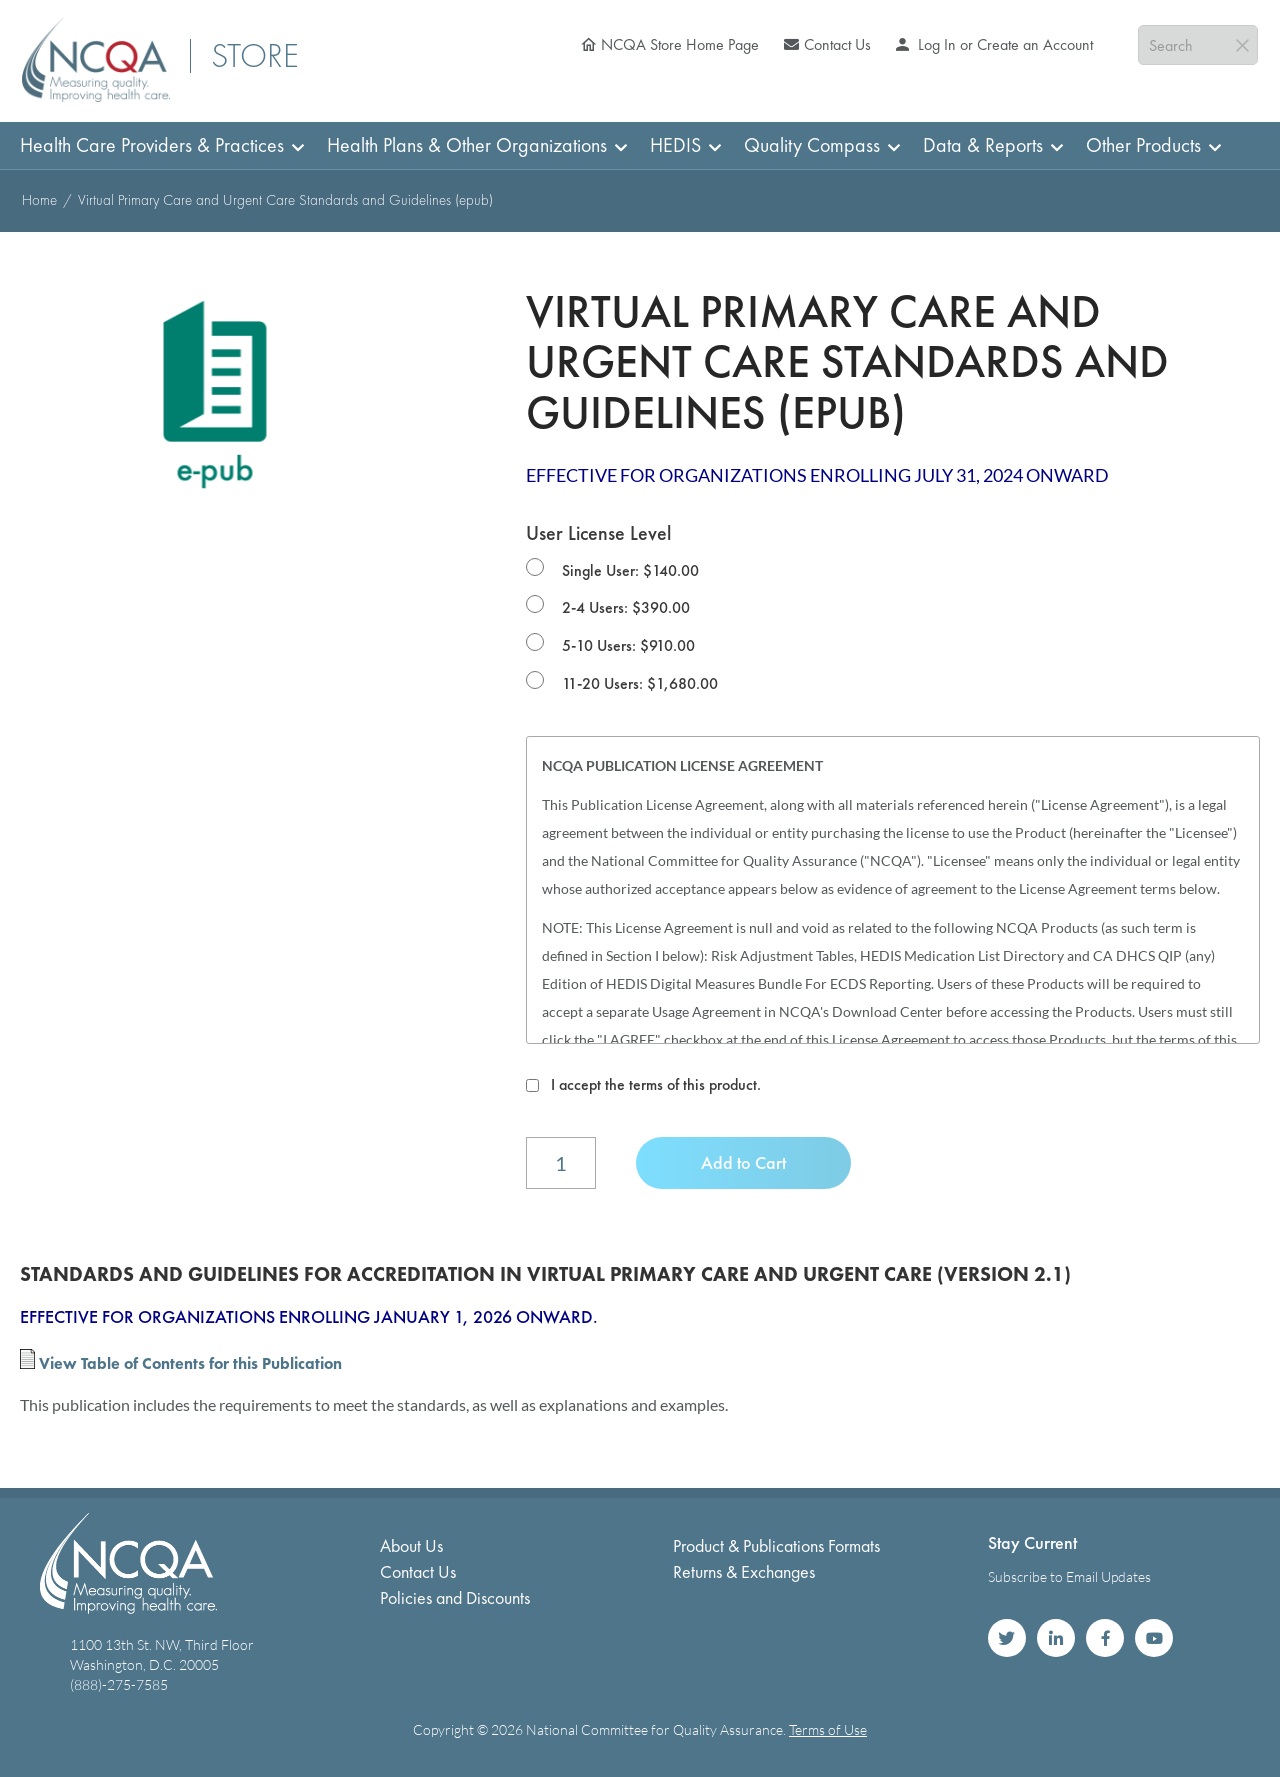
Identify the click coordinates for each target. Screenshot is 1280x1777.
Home (39, 200)
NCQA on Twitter (1007, 1638)
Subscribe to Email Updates (1069, 1576)
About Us (411, 1545)
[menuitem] (156, 145)
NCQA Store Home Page (680, 44)
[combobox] (1198, 45)
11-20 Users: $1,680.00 (640, 683)
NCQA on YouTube (1154, 1638)
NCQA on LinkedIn (1056, 1638)
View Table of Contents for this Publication (190, 1363)
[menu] (640, 145)
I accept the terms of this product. (656, 1084)
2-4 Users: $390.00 (626, 607)
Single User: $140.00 (630, 570)
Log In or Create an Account (1003, 44)
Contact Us (837, 44)
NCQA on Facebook (1105, 1638)
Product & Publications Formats (776, 1545)
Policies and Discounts (455, 1597)
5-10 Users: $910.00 (628, 645)
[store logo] (96, 58)
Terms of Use (828, 1729)
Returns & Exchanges (744, 1571)
